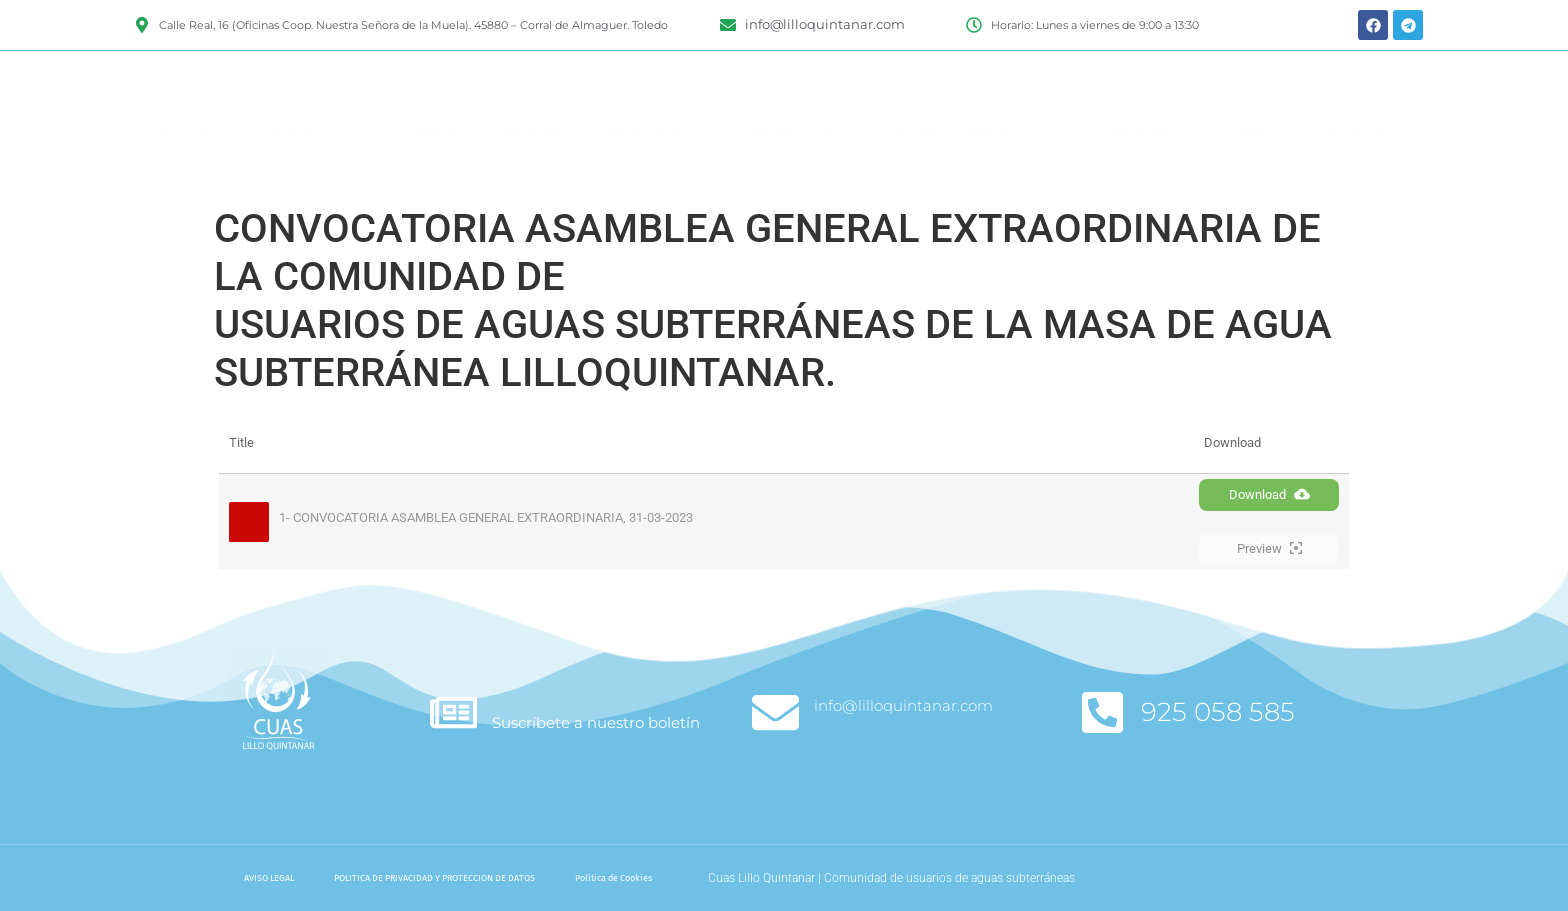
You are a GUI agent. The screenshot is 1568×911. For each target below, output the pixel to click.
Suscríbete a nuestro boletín (596, 722)
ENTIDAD (195, 165)
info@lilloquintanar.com (903, 705)
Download (1269, 494)
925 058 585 (1218, 712)
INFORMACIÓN (802, 165)
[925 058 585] (1102, 712)
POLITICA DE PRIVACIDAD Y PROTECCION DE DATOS (434, 878)
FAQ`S (1258, 165)
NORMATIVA (318, 165)
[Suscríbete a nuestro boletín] (453, 712)
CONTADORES (1149, 165)
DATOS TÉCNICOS (658, 165)
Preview (1269, 548)
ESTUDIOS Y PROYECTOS (976, 165)
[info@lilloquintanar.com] (775, 712)
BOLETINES (535, 165)
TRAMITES (433, 165)
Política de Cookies (613, 878)
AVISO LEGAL (269, 878)
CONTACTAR (1363, 165)
